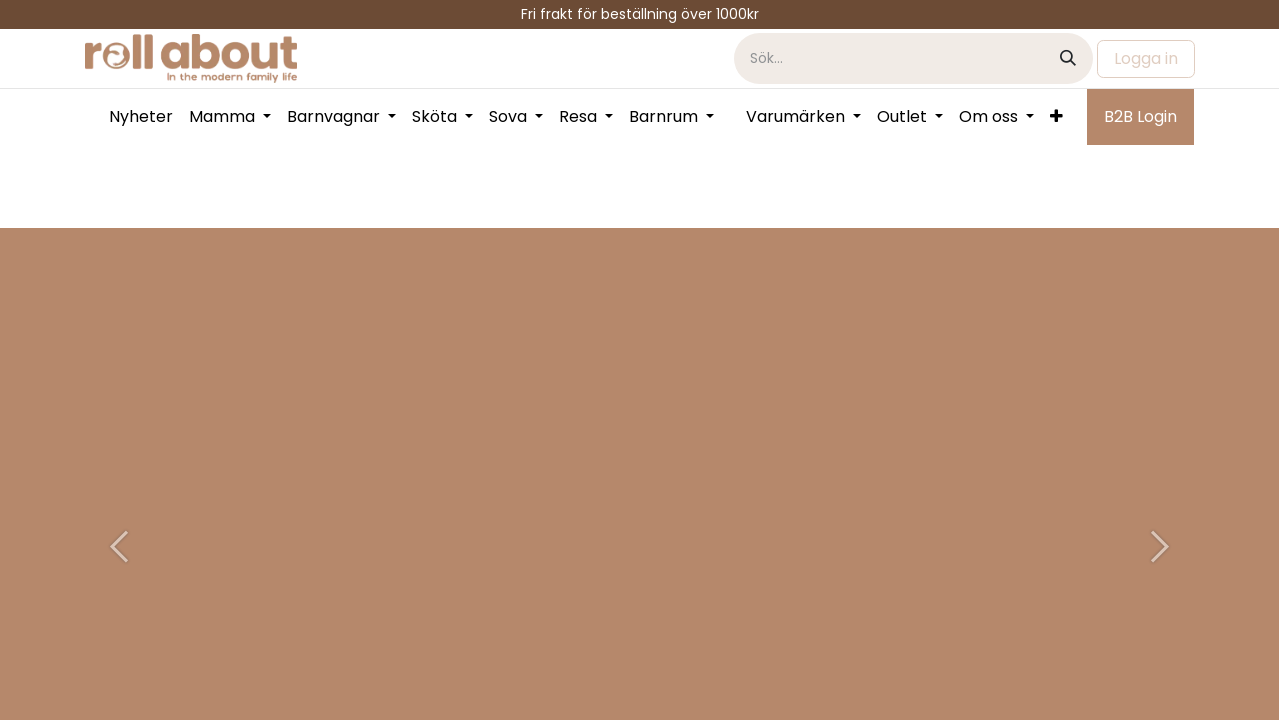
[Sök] (1068, 58)
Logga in (1146, 58)
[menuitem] (141, 117)
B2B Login (1140, 116)
